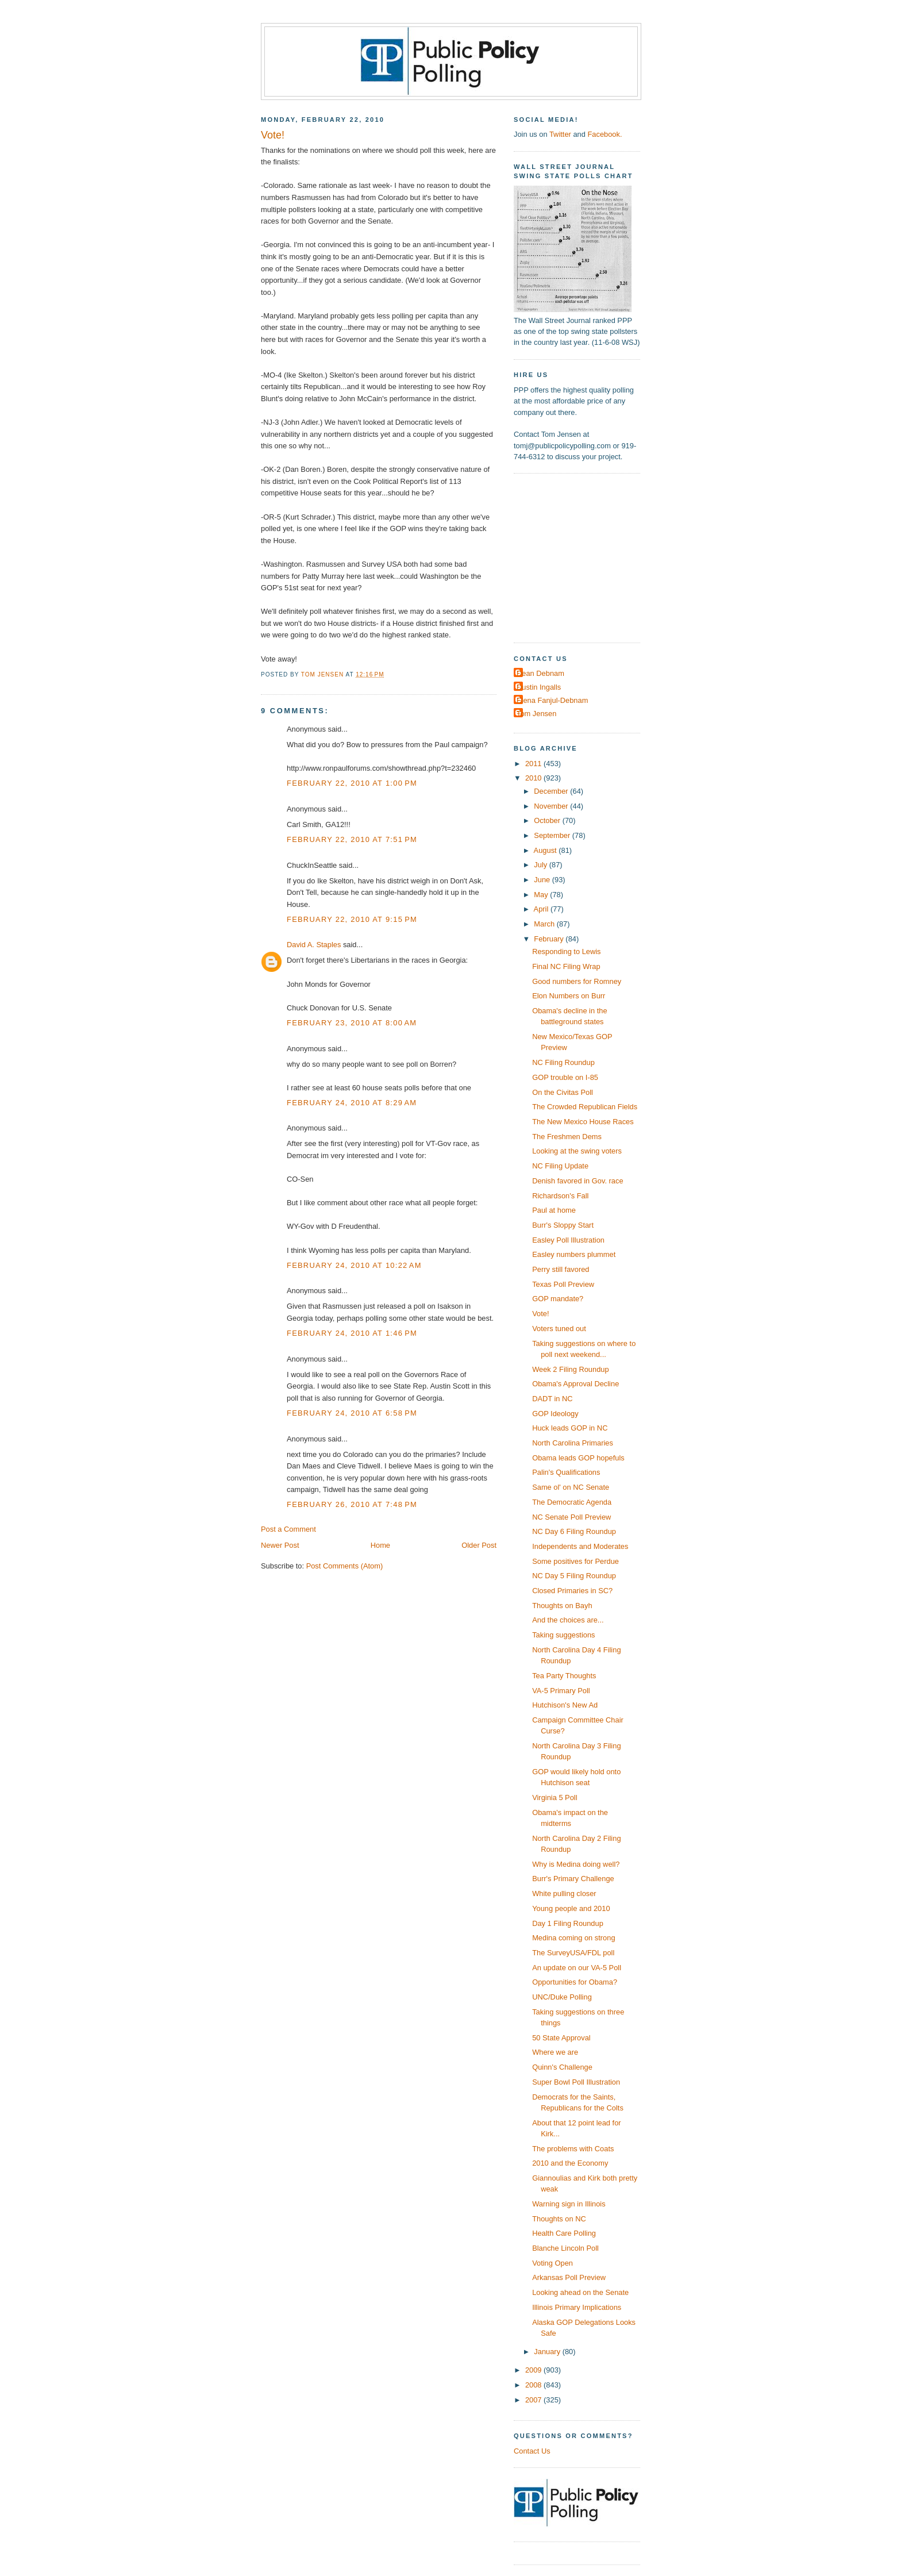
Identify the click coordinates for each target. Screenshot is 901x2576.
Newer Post (280, 1545)
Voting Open (552, 2263)
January (548, 2351)
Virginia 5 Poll (554, 1797)
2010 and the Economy (570, 2163)
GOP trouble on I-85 (565, 1077)
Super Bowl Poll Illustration (576, 2082)
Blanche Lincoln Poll (565, 2248)
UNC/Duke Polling (562, 1997)
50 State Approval (561, 2037)
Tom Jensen (536, 713)
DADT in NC (552, 1398)
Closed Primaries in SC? (572, 1590)
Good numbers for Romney (576, 981)
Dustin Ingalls (539, 687)
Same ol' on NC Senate (570, 1487)
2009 (534, 2370)
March (545, 924)
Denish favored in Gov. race (577, 1180)
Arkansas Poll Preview (569, 2277)
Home (380, 1545)
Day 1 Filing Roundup (567, 1923)
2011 (534, 763)
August (546, 850)
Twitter (560, 134)
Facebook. (604, 134)
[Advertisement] (585, 557)
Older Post (478, 1545)
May (542, 894)
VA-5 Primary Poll (561, 1690)
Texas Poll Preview (563, 1284)
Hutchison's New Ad (565, 1705)
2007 (534, 2400)
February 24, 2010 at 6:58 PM (352, 1413)
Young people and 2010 (571, 1908)
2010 (534, 778)
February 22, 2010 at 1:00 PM (352, 783)
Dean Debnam (540, 673)
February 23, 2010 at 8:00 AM (352, 1022)
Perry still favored (560, 1269)
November (552, 806)
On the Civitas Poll (562, 1092)
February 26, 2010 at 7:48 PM (352, 1504)
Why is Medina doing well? (575, 1864)
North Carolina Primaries (572, 1443)
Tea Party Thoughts (564, 1675)
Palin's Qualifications (566, 1472)
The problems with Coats (573, 2148)
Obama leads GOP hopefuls (578, 1458)
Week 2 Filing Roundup (570, 1369)
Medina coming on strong (573, 1937)
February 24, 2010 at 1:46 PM (352, 1333)
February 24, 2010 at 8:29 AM (352, 1102)
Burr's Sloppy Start (563, 1225)
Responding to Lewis (566, 951)
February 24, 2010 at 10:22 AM (354, 1265)
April (542, 909)
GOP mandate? (557, 1298)
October (548, 820)
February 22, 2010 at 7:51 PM (352, 839)
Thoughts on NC (559, 2218)
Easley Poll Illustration (568, 1240)
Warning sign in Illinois (568, 2204)
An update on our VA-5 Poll (576, 1967)
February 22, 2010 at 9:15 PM (352, 919)
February (549, 939)
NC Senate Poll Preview (571, 1517)
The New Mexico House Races (583, 1121)
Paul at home (554, 1210)
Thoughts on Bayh (562, 1605)
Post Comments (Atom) (344, 1566)
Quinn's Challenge (562, 2067)
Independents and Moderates (580, 1546)
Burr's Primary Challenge (573, 1878)
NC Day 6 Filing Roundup (574, 1531)
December (552, 791)
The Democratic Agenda (571, 1502)
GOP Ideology (555, 1413)
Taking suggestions (563, 1635)
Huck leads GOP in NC (569, 1428)
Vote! (540, 1313)
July (541, 864)
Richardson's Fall (560, 1195)
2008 (534, 2385)
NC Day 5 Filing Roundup (574, 1575)
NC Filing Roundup (563, 1062)
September (553, 835)
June (543, 879)
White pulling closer (564, 1893)
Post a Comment (288, 1529)
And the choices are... (567, 1620)
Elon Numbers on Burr (568, 995)
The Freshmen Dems (567, 1136)
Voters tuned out (559, 1328)
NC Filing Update (560, 1166)
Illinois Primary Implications (576, 2307)
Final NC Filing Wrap (566, 966)
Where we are (555, 2052)
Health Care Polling (564, 2233)
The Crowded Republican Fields (584, 1106)
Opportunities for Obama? (574, 1982)
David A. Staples (314, 944)
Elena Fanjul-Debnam (552, 700)
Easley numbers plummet (573, 1254)
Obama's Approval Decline (575, 1383)
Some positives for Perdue (575, 1561)
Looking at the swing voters (577, 1151)
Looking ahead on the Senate (580, 2292)
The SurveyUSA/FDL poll (573, 1952)
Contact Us (532, 2451)
